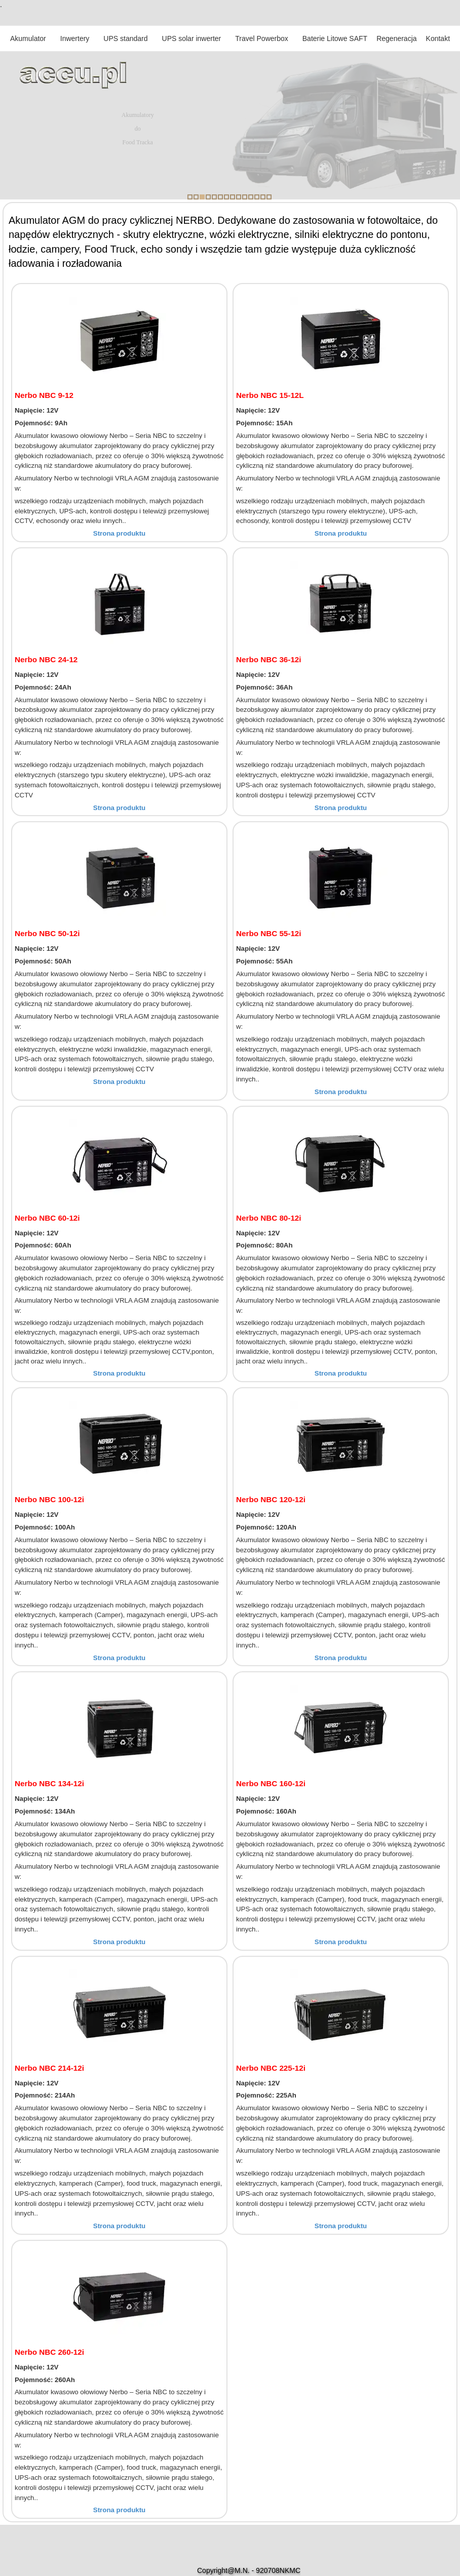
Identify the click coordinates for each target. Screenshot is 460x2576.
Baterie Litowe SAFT (334, 38)
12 (256, 196)
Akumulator (28, 38)
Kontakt (438, 38)
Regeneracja (396, 38)
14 (269, 196)
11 (250, 196)
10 (244, 196)
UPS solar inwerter (191, 38)
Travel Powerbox (261, 38)
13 (262, 196)
